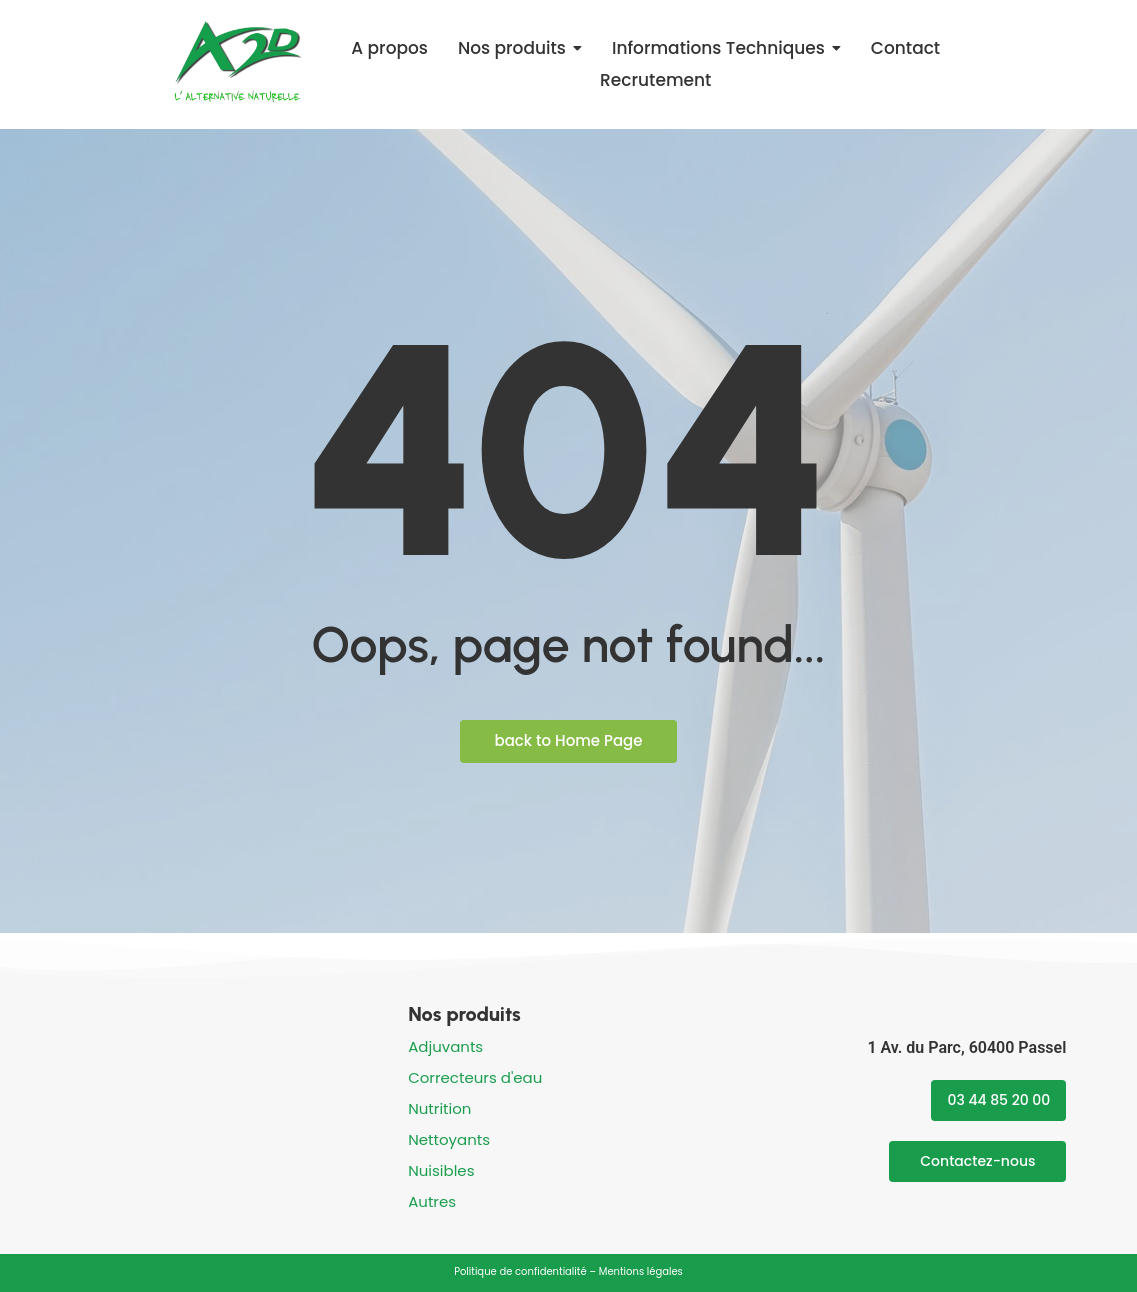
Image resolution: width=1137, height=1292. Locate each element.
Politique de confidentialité (520, 1271)
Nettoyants (449, 1139)
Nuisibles (441, 1170)
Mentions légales (641, 1271)
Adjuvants (445, 1046)
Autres (432, 1201)
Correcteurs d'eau (475, 1077)
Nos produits (464, 1014)
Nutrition (439, 1108)
